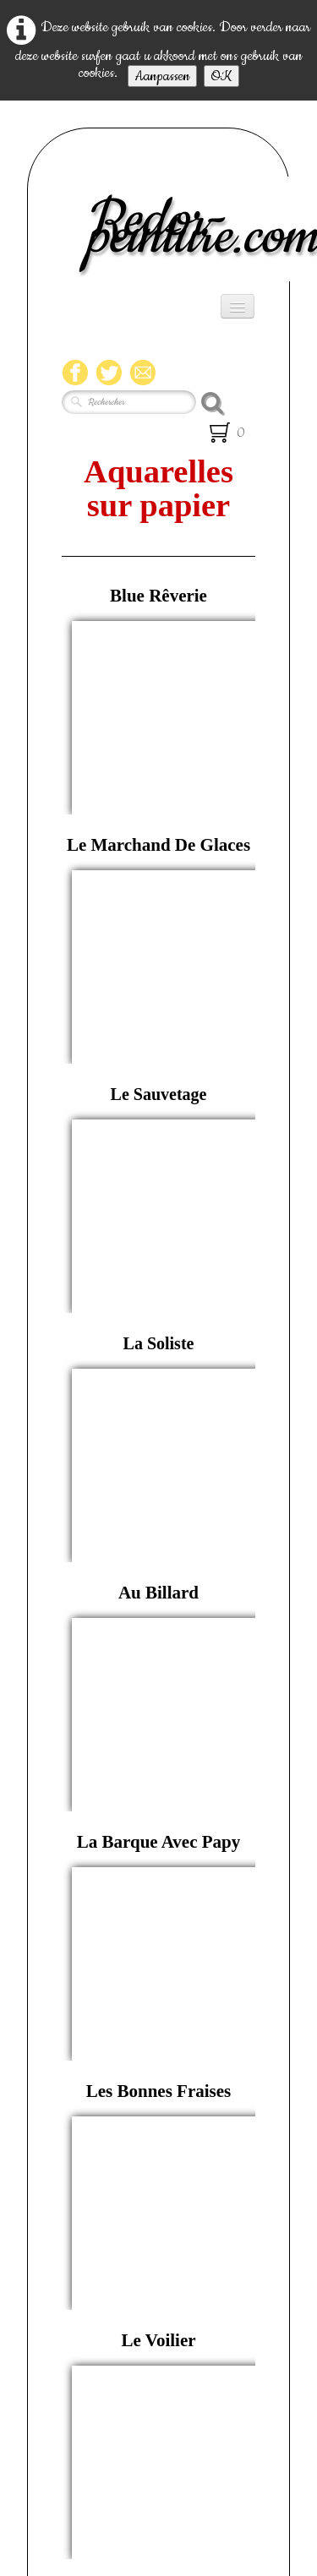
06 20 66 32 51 (181, 2285)
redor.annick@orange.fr (158, 2361)
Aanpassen (162, 76)
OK (221, 76)
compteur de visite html (158, 2439)
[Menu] (237, 306)
